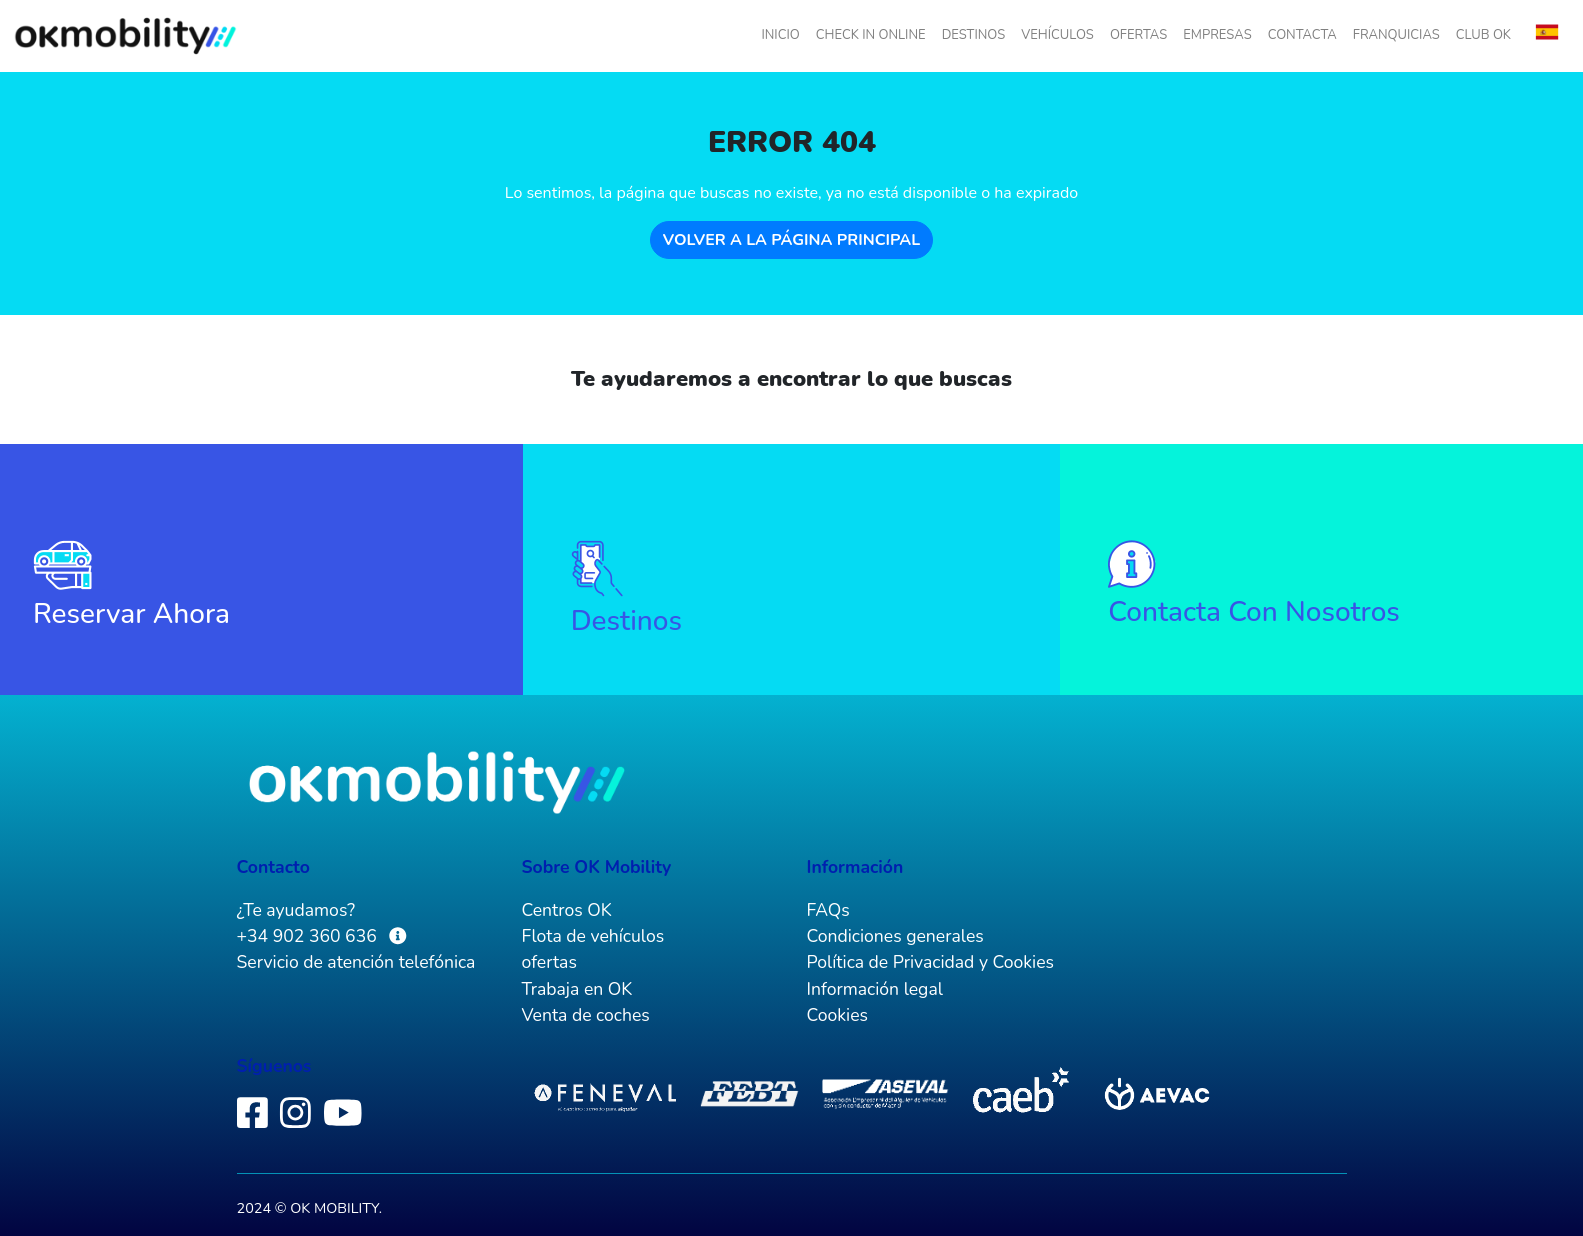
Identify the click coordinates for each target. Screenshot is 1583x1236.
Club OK (1483, 35)
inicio (780, 35)
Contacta (1302, 35)
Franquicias (1396, 35)
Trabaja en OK (577, 989)
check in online (871, 35)
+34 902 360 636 (309, 936)
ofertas (1138, 35)
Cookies (838, 1015)
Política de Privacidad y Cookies (931, 962)
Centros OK (567, 910)
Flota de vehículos (593, 936)
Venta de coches (586, 1015)
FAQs (828, 910)
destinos (974, 35)
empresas (1217, 35)
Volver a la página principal (791, 240)
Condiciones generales (895, 936)
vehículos (1057, 35)
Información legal (875, 989)
